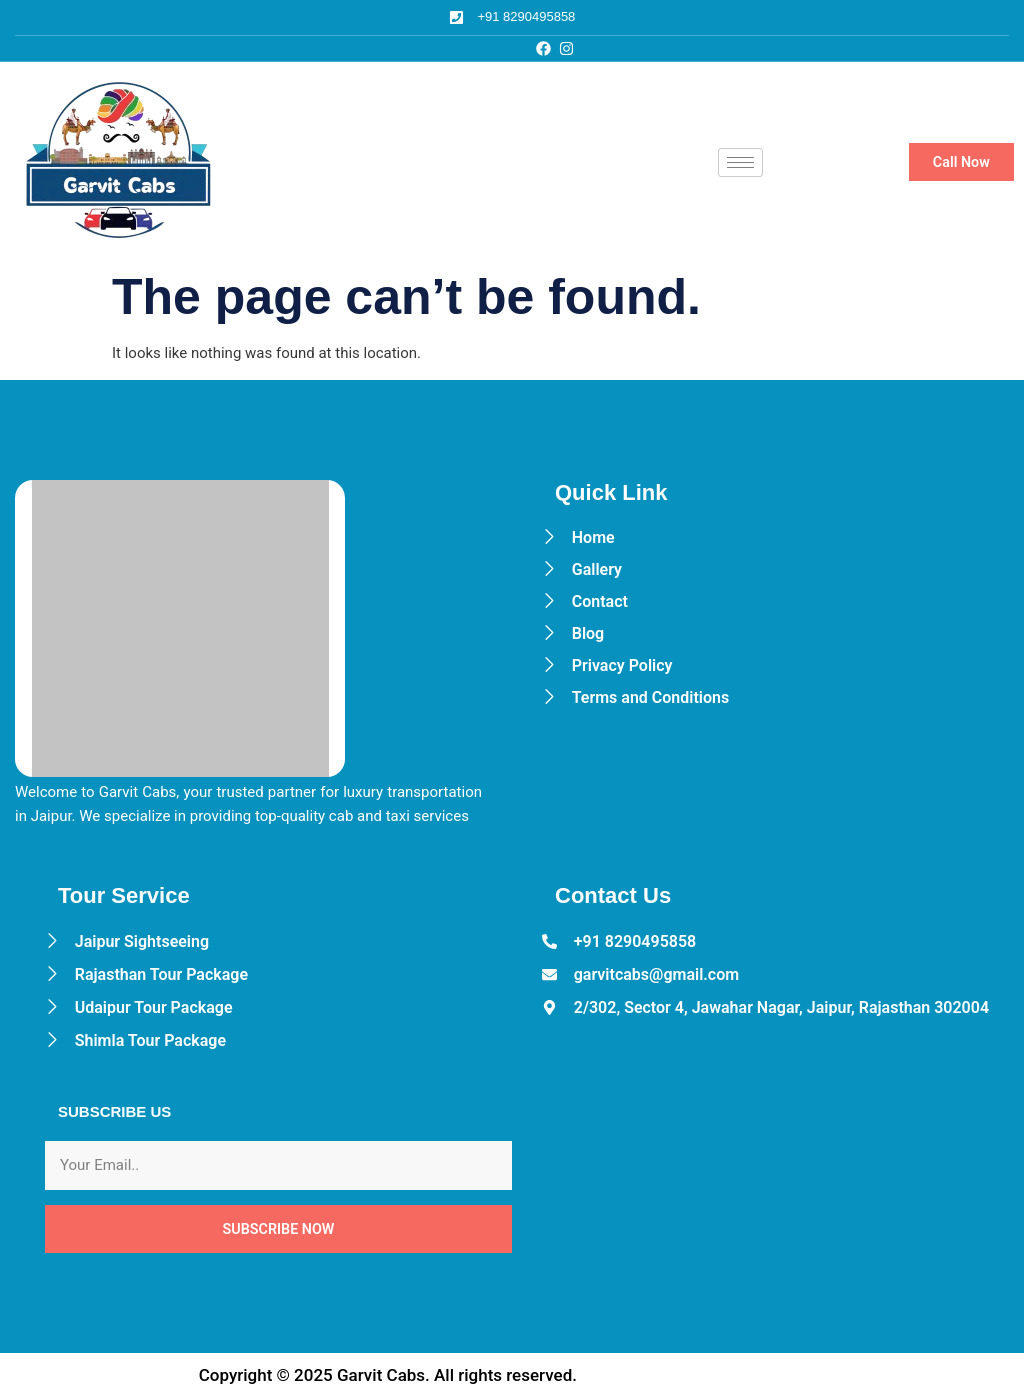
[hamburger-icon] (740, 162)
